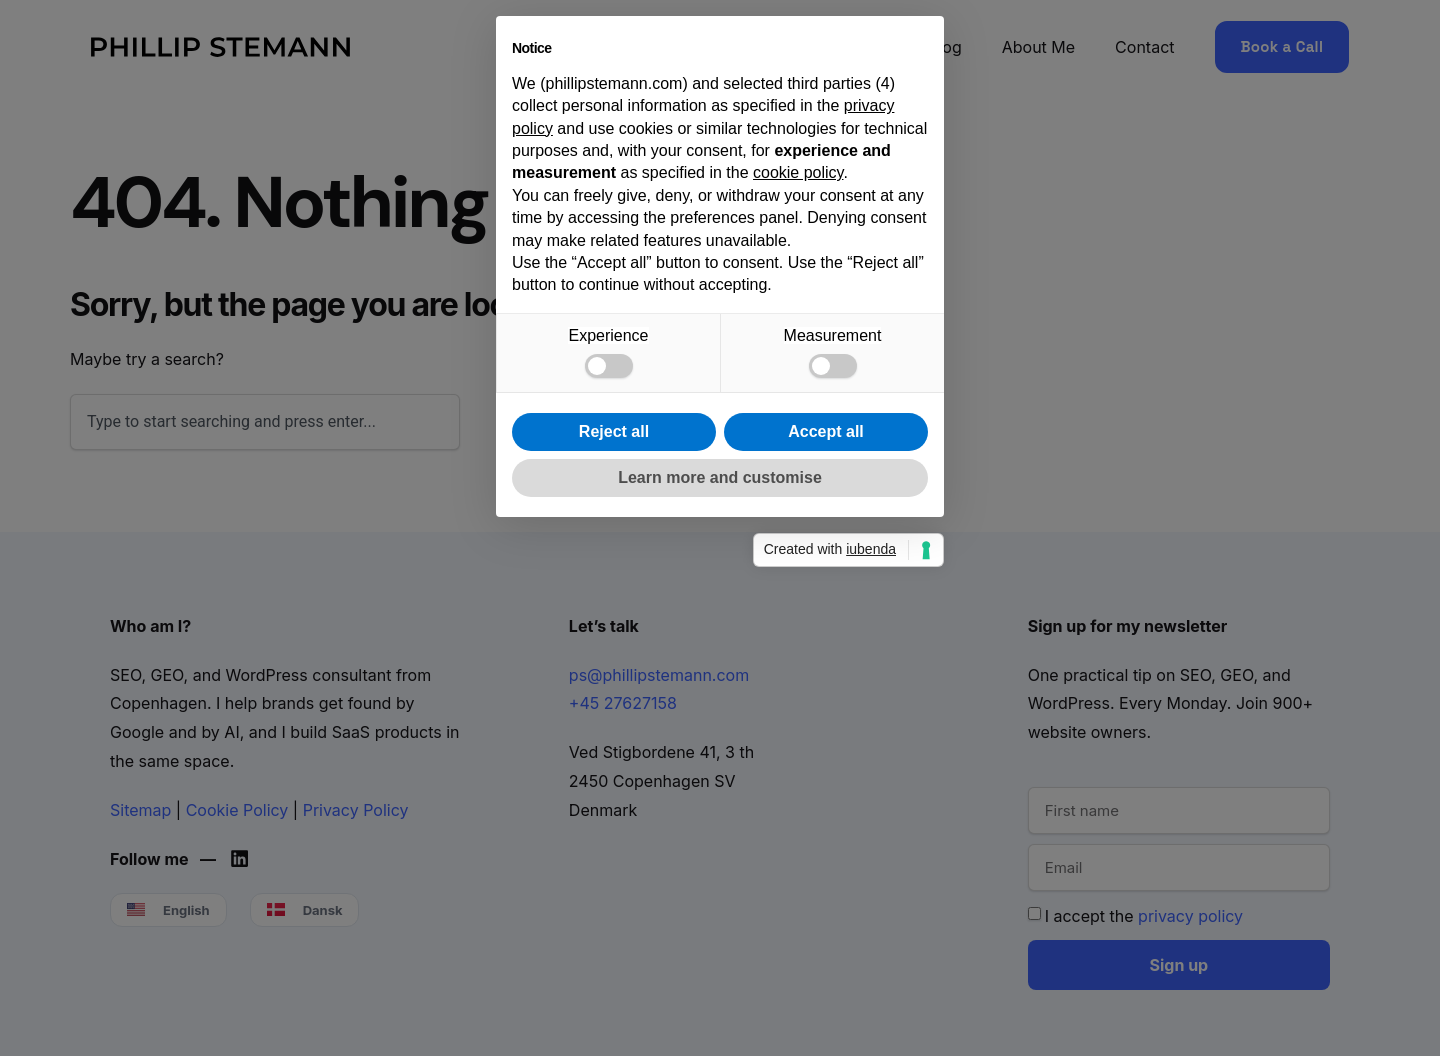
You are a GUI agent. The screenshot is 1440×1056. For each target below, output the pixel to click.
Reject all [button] (614, 692)
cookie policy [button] (798, 434)
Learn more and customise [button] (720, 738)
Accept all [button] (826, 692)
